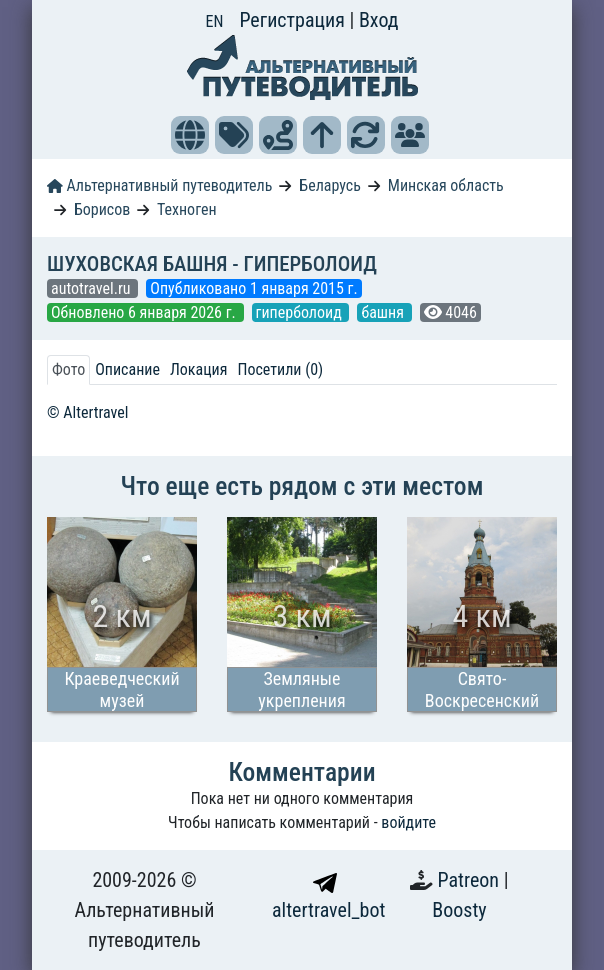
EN (215, 21)
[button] (190, 135)
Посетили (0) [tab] (280, 369)
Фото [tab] (68, 369)
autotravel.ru (92, 288)
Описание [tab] (127, 369)
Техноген (187, 209)
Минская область (446, 185)
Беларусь (330, 185)
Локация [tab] (199, 369)
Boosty (459, 910)
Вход (379, 20)
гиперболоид (301, 312)
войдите (408, 822)
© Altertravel (87, 412)
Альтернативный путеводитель (159, 185)
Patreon (471, 880)
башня (384, 312)
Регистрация (294, 20)
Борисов (102, 209)
